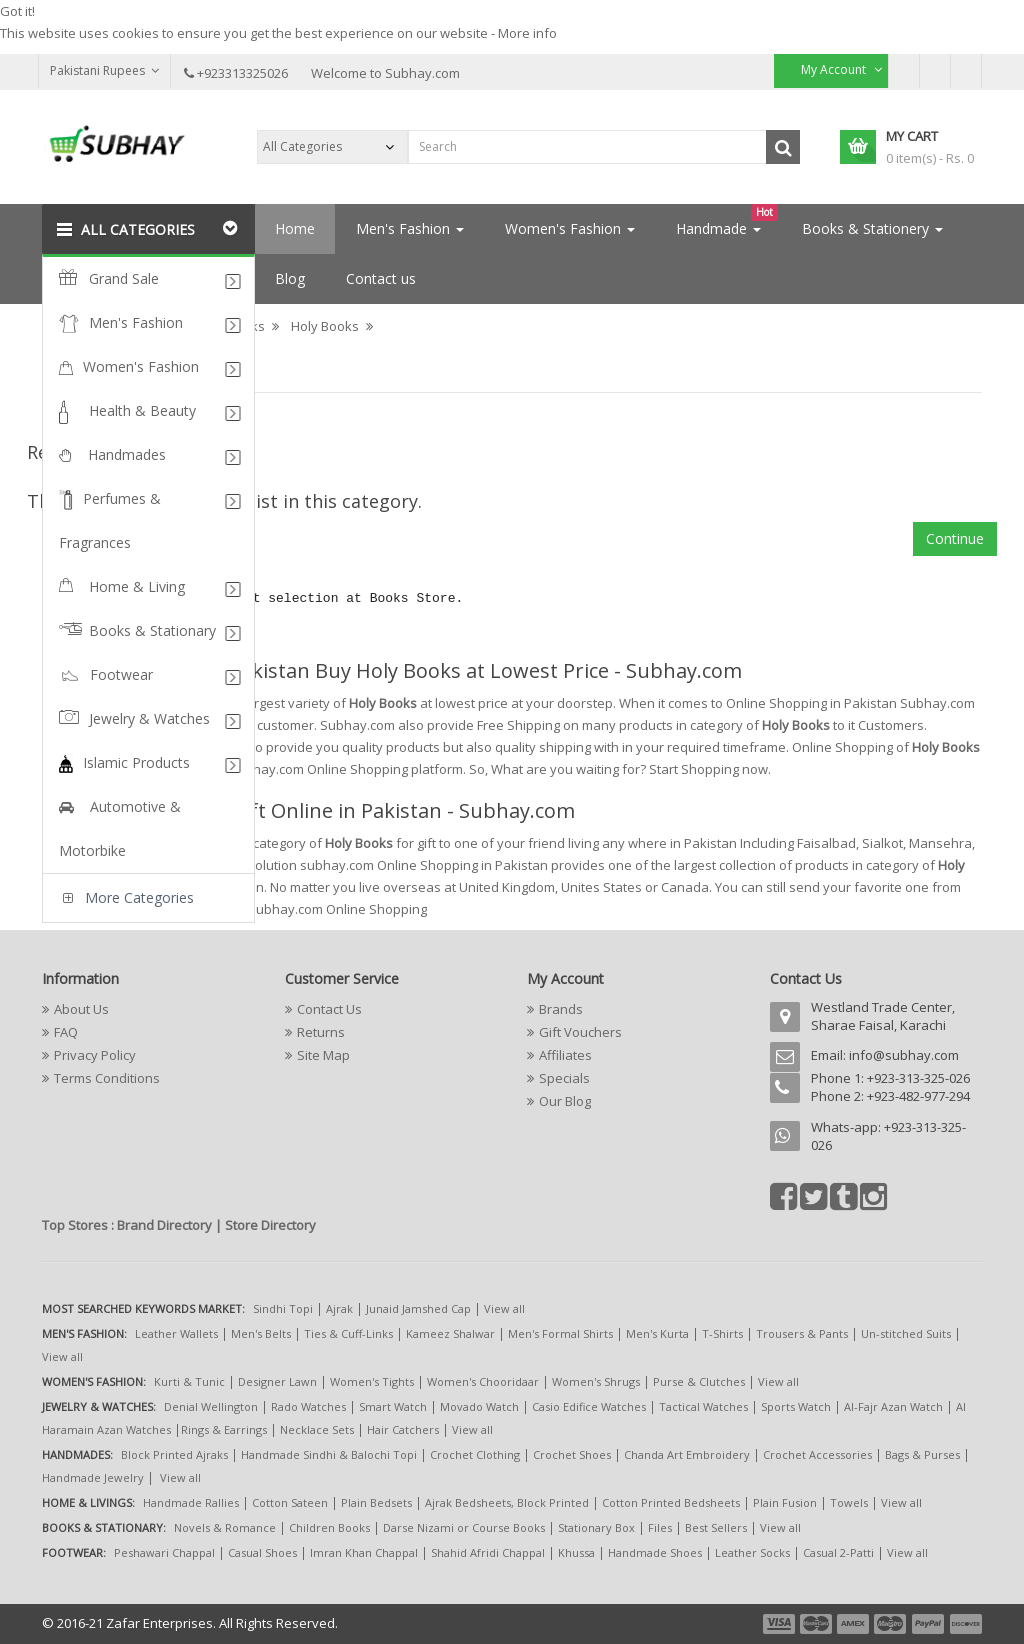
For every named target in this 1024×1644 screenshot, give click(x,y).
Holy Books (325, 326)
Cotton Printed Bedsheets (671, 1502)
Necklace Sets (317, 1429)
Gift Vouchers (580, 1032)
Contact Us (329, 1009)
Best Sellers (716, 1527)
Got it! (17, 11)
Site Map (323, 1055)
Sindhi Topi (283, 1308)
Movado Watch (479, 1406)
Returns (321, 1032)
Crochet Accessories (817, 1454)
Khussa (576, 1552)
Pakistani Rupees (104, 70)
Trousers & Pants (802, 1333)
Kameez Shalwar (450, 1333)
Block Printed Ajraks (174, 1454)
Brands (561, 1009)
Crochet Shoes (572, 1454)
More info (527, 33)
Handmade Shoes (655, 1552)
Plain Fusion (785, 1502)
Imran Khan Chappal (364, 1552)
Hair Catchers (403, 1429)
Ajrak (339, 1308)
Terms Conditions (107, 1078)
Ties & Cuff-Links (348, 1333)
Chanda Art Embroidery (688, 1454)
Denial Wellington (211, 1406)
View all (504, 1308)
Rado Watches (308, 1406)
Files (660, 1527)
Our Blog (565, 1101)
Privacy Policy (95, 1055)
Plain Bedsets (376, 1502)
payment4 (892, 1624)
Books (246, 326)
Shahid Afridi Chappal (488, 1552)
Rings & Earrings (224, 1429)
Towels (849, 1502)
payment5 (928, 1624)
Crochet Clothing (475, 1454)
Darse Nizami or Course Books (464, 1527)
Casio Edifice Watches (589, 1406)
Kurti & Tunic (189, 1381)
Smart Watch (393, 1406)
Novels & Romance (225, 1527)
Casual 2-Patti (838, 1552)
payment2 (817, 1624)
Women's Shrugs (596, 1381)
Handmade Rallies (191, 1502)
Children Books (329, 1527)
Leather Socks (752, 1552)
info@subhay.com (904, 1055)
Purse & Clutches (699, 1381)
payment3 (854, 1624)
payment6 (964, 1624)
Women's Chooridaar (483, 1381)
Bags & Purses (922, 1454)
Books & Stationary (143, 326)
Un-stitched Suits (906, 1333)
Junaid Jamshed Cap (418, 1308)
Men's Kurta (657, 1333)
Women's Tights (372, 1381)
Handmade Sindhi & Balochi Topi (329, 1454)
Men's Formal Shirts (560, 1333)
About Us (81, 1009)
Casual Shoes (262, 1552)
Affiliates (565, 1055)
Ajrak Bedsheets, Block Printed (507, 1502)
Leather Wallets (176, 1333)
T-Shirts (722, 1333)
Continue (955, 538)
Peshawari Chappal (164, 1552)
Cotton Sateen (290, 1502)
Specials (564, 1078)
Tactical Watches (703, 1406)
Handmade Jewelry (93, 1477)
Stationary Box (596, 1527)
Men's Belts (261, 1333)
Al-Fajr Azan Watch (893, 1406)
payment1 (781, 1624)
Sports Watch (796, 1406)
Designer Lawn (277, 1381)
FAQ (66, 1032)
